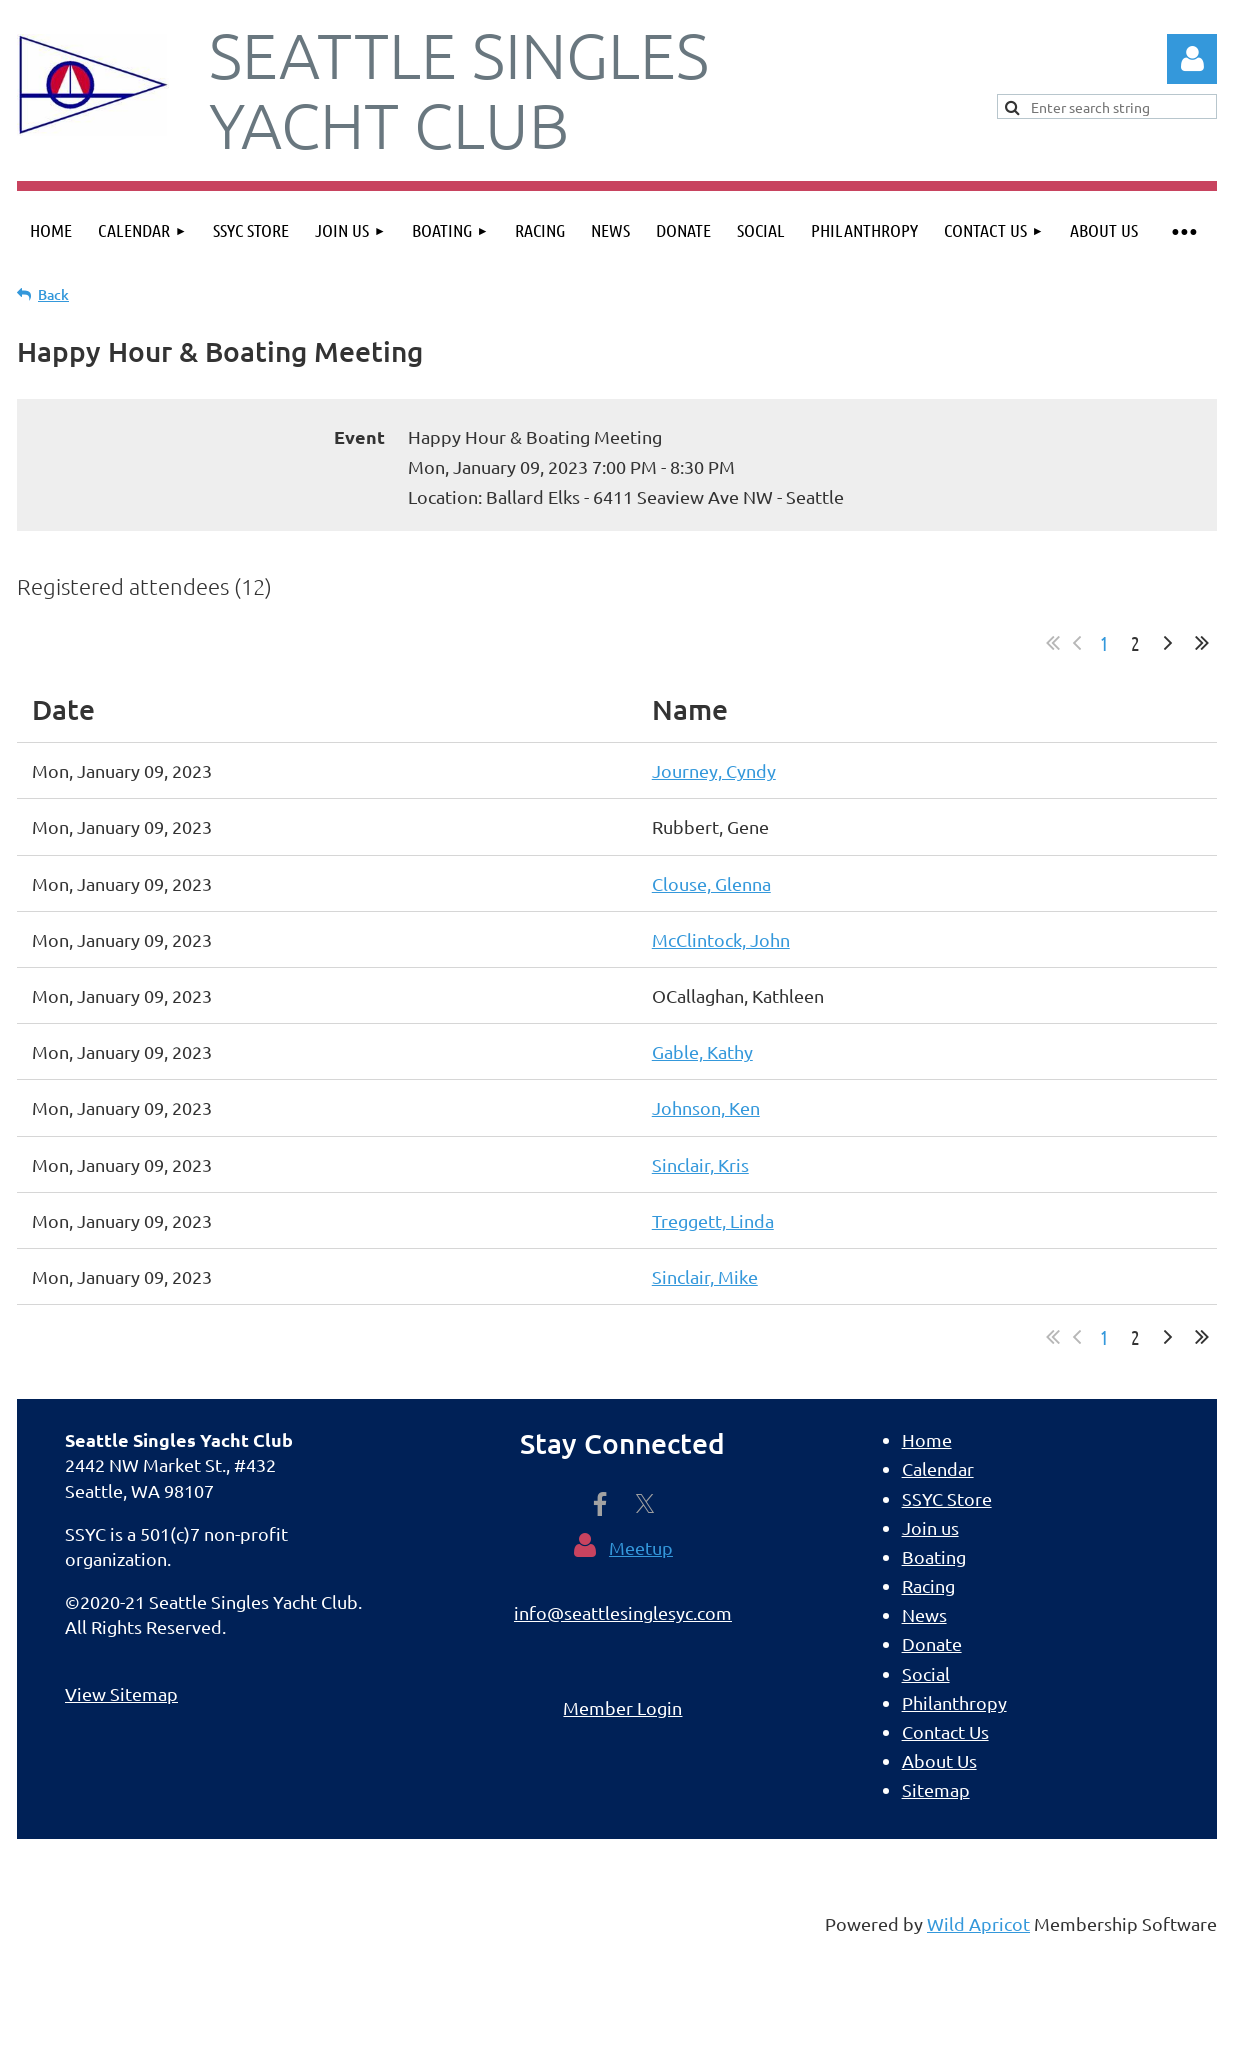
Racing (928, 1585)
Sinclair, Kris (700, 1164)
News (924, 1614)
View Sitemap (121, 1693)
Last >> (1202, 643)
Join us (930, 1527)
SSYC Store (947, 1498)
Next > (1168, 643)
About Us (939, 1760)
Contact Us (945, 1731)
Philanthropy (954, 1702)
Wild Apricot (978, 1923)
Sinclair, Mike (705, 1276)
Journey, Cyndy (714, 770)
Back (53, 294)
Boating (934, 1556)
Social (926, 1673)
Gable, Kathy (702, 1051)
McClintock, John (721, 939)
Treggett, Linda (713, 1220)
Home (927, 1439)
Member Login (622, 1707)
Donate (932, 1643)
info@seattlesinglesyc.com (623, 1612)
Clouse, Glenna (711, 883)
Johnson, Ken (706, 1107)
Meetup (641, 1547)
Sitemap (936, 1789)
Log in (1192, 59)
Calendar (938, 1468)
